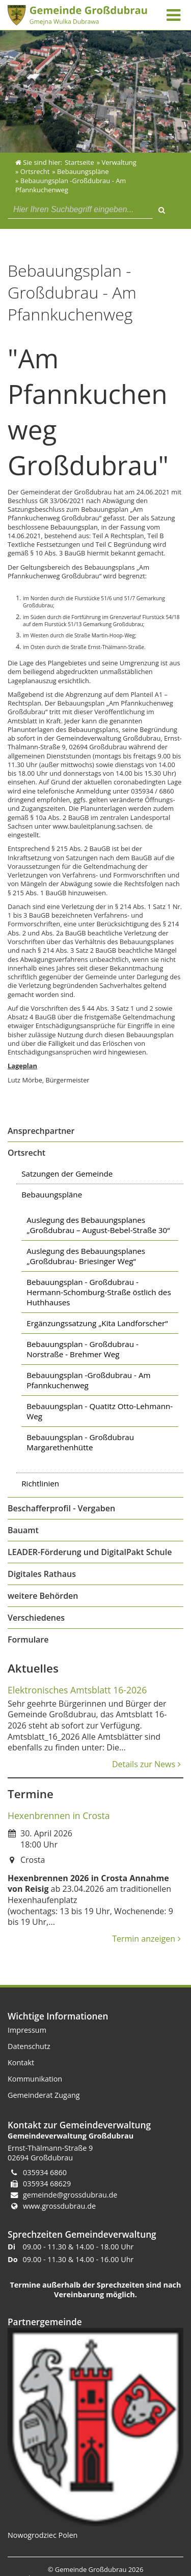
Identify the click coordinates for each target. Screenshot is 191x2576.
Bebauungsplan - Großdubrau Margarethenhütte (80, 1442)
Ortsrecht (26, 1152)
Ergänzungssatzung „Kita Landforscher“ (97, 1323)
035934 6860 (45, 2172)
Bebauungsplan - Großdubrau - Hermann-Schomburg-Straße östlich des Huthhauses (98, 1292)
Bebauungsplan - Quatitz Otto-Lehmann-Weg (99, 1411)
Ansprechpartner (41, 1130)
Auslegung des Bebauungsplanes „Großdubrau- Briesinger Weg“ (85, 1256)
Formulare (28, 1639)
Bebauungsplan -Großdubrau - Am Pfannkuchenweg (88, 1380)
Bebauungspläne (51, 1194)
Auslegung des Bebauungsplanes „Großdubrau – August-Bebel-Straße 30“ (98, 1225)
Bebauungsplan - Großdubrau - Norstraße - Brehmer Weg (82, 1349)
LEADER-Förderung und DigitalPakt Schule (90, 1552)
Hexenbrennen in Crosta (59, 1815)
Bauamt (23, 1530)
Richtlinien (40, 1483)
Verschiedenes (36, 1617)
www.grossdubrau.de (59, 2206)
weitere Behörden (43, 1595)
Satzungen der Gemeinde (67, 1173)
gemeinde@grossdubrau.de (70, 2195)
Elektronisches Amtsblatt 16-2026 (77, 1690)
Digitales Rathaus (42, 1573)
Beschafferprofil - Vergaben (61, 1508)
